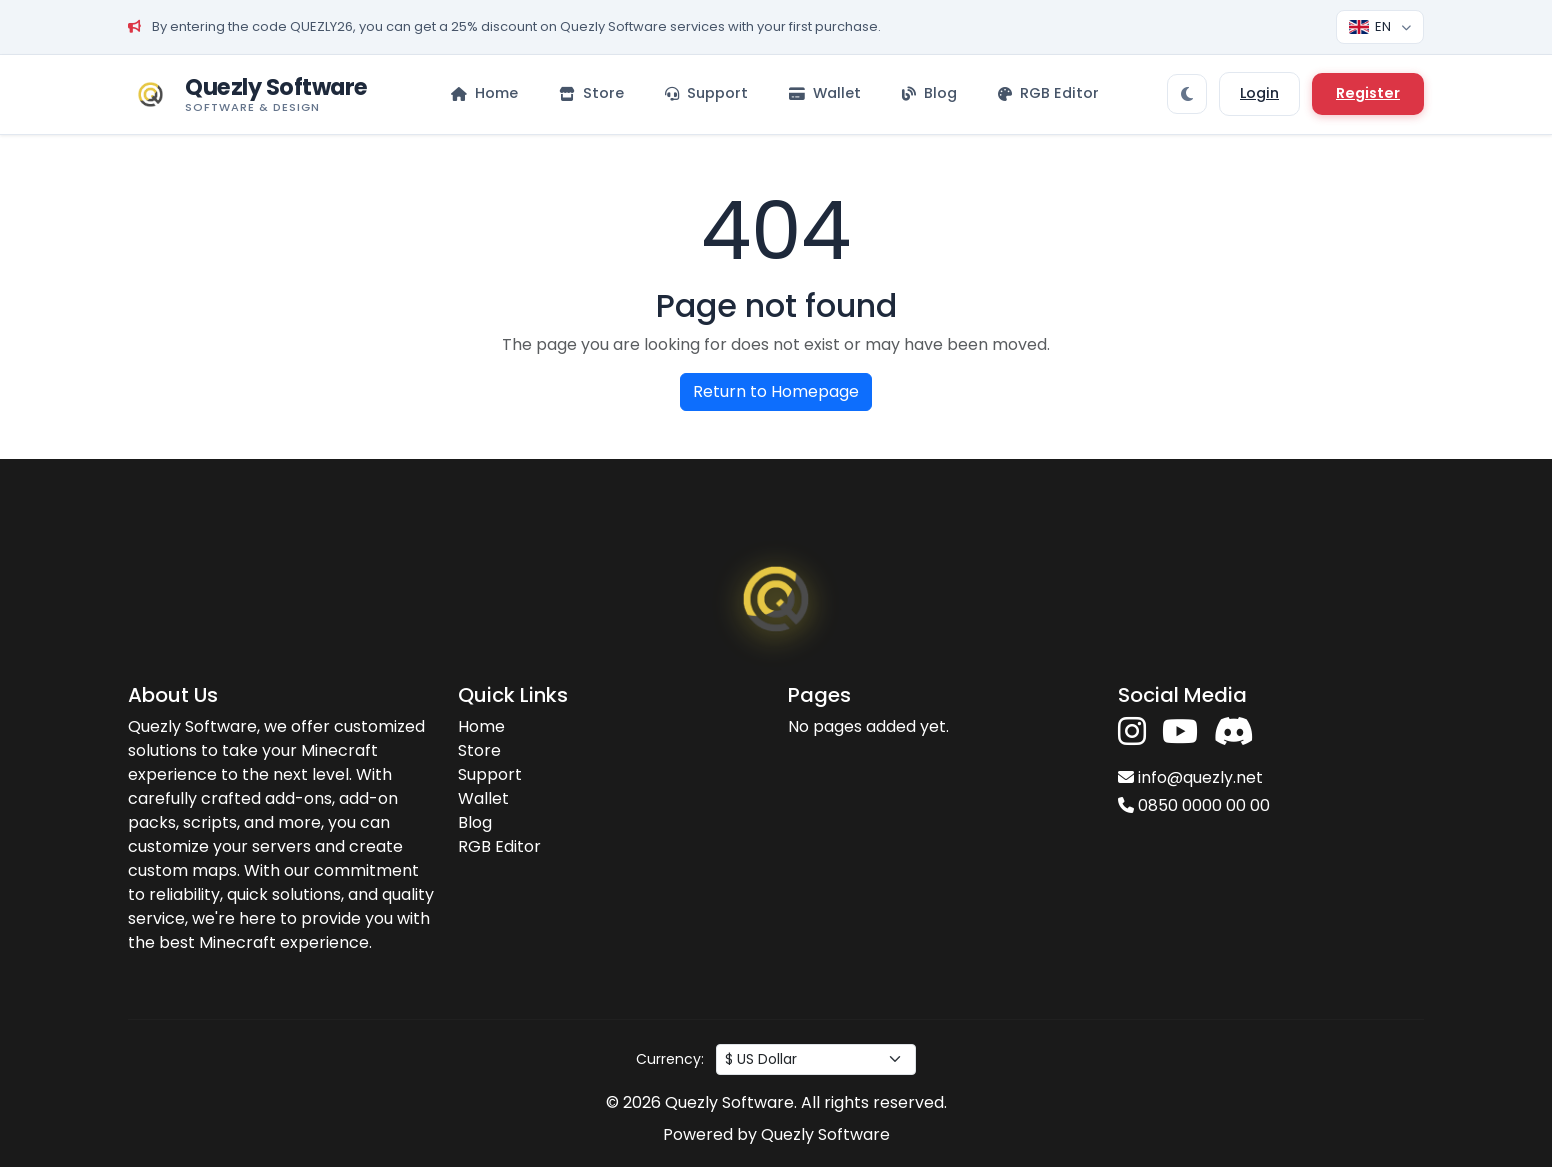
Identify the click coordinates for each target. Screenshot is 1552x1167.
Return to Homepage (776, 391)
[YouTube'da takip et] (1180, 732)
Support (490, 774)
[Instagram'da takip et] (1132, 732)
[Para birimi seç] (816, 1059)
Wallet (483, 798)
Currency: (670, 1059)
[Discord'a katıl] (1234, 732)
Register (1368, 93)
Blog (475, 822)
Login (1259, 93)
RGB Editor (499, 846)
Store (479, 750)
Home (481, 726)
